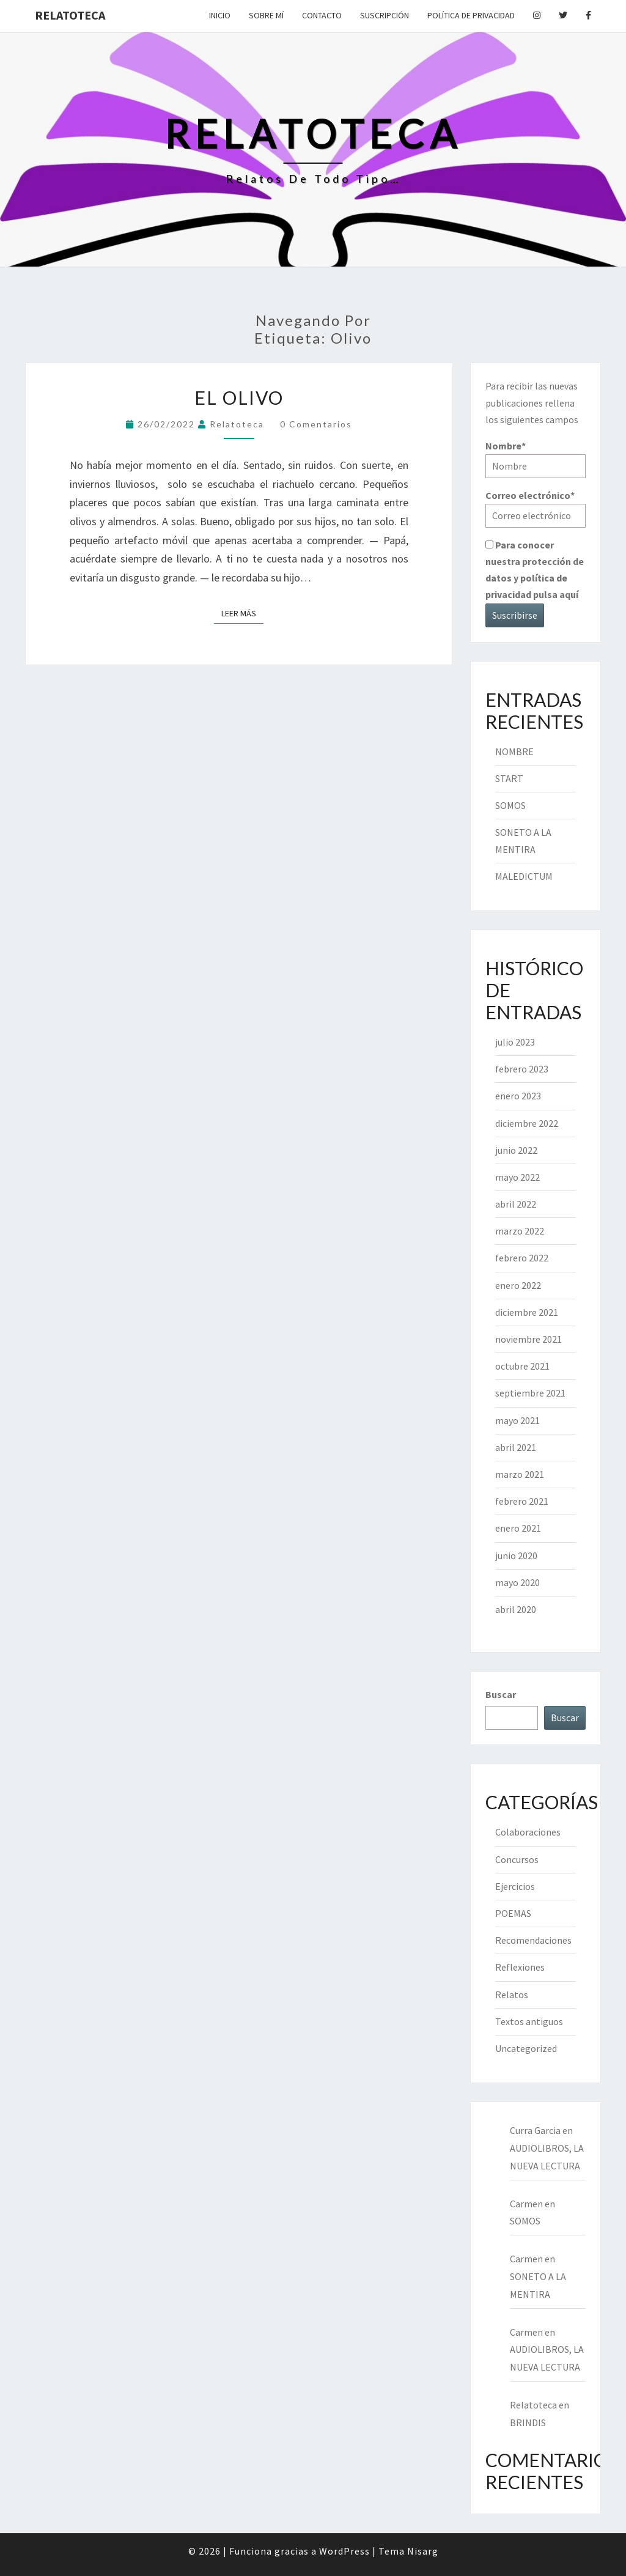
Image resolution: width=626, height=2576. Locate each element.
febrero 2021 (521, 1501)
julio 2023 (515, 1042)
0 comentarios (316, 424)
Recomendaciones (533, 1940)
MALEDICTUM (524, 876)
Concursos (517, 1859)
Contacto (322, 15)
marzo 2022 (519, 1231)
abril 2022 (515, 1204)
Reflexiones (520, 1967)
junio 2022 (516, 1150)
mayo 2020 (517, 1582)
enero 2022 (518, 1285)
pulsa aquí (555, 594)
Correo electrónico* (535, 508)
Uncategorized (526, 2048)
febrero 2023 (521, 1069)
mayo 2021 (517, 1420)
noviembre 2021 (528, 1339)
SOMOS (510, 805)
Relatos (511, 1994)
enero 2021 (518, 1528)
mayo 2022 (517, 1177)
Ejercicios (515, 1886)
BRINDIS (528, 2422)
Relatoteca (70, 15)
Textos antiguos (529, 2021)
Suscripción (384, 15)
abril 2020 (515, 1609)
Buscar (500, 1694)
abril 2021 (515, 1447)
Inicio (219, 15)
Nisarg (422, 2551)
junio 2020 (516, 1555)
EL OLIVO (239, 397)
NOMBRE (514, 751)
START (509, 778)
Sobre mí (266, 15)
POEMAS (513, 1913)
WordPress (344, 2551)
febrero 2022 (521, 1258)
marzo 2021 (519, 1474)
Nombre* (535, 459)
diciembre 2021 (526, 1312)
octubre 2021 (522, 1366)
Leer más (242, 613)
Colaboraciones (528, 1832)
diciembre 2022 (526, 1123)
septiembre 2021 (530, 1393)
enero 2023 (518, 1096)
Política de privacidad (471, 15)
